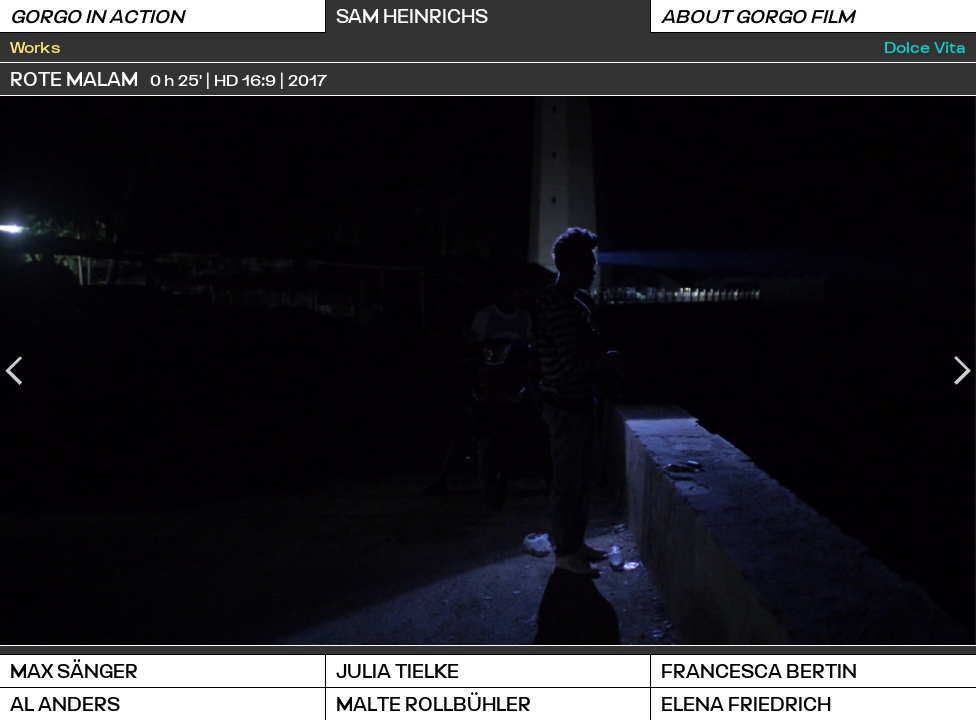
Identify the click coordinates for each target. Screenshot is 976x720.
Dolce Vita (925, 46)
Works (35, 46)
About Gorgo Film (757, 15)
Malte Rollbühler (433, 703)
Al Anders (65, 703)
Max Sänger (74, 670)
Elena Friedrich (746, 703)
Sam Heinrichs (412, 15)
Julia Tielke (397, 670)
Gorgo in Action (97, 15)
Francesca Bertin (759, 670)
